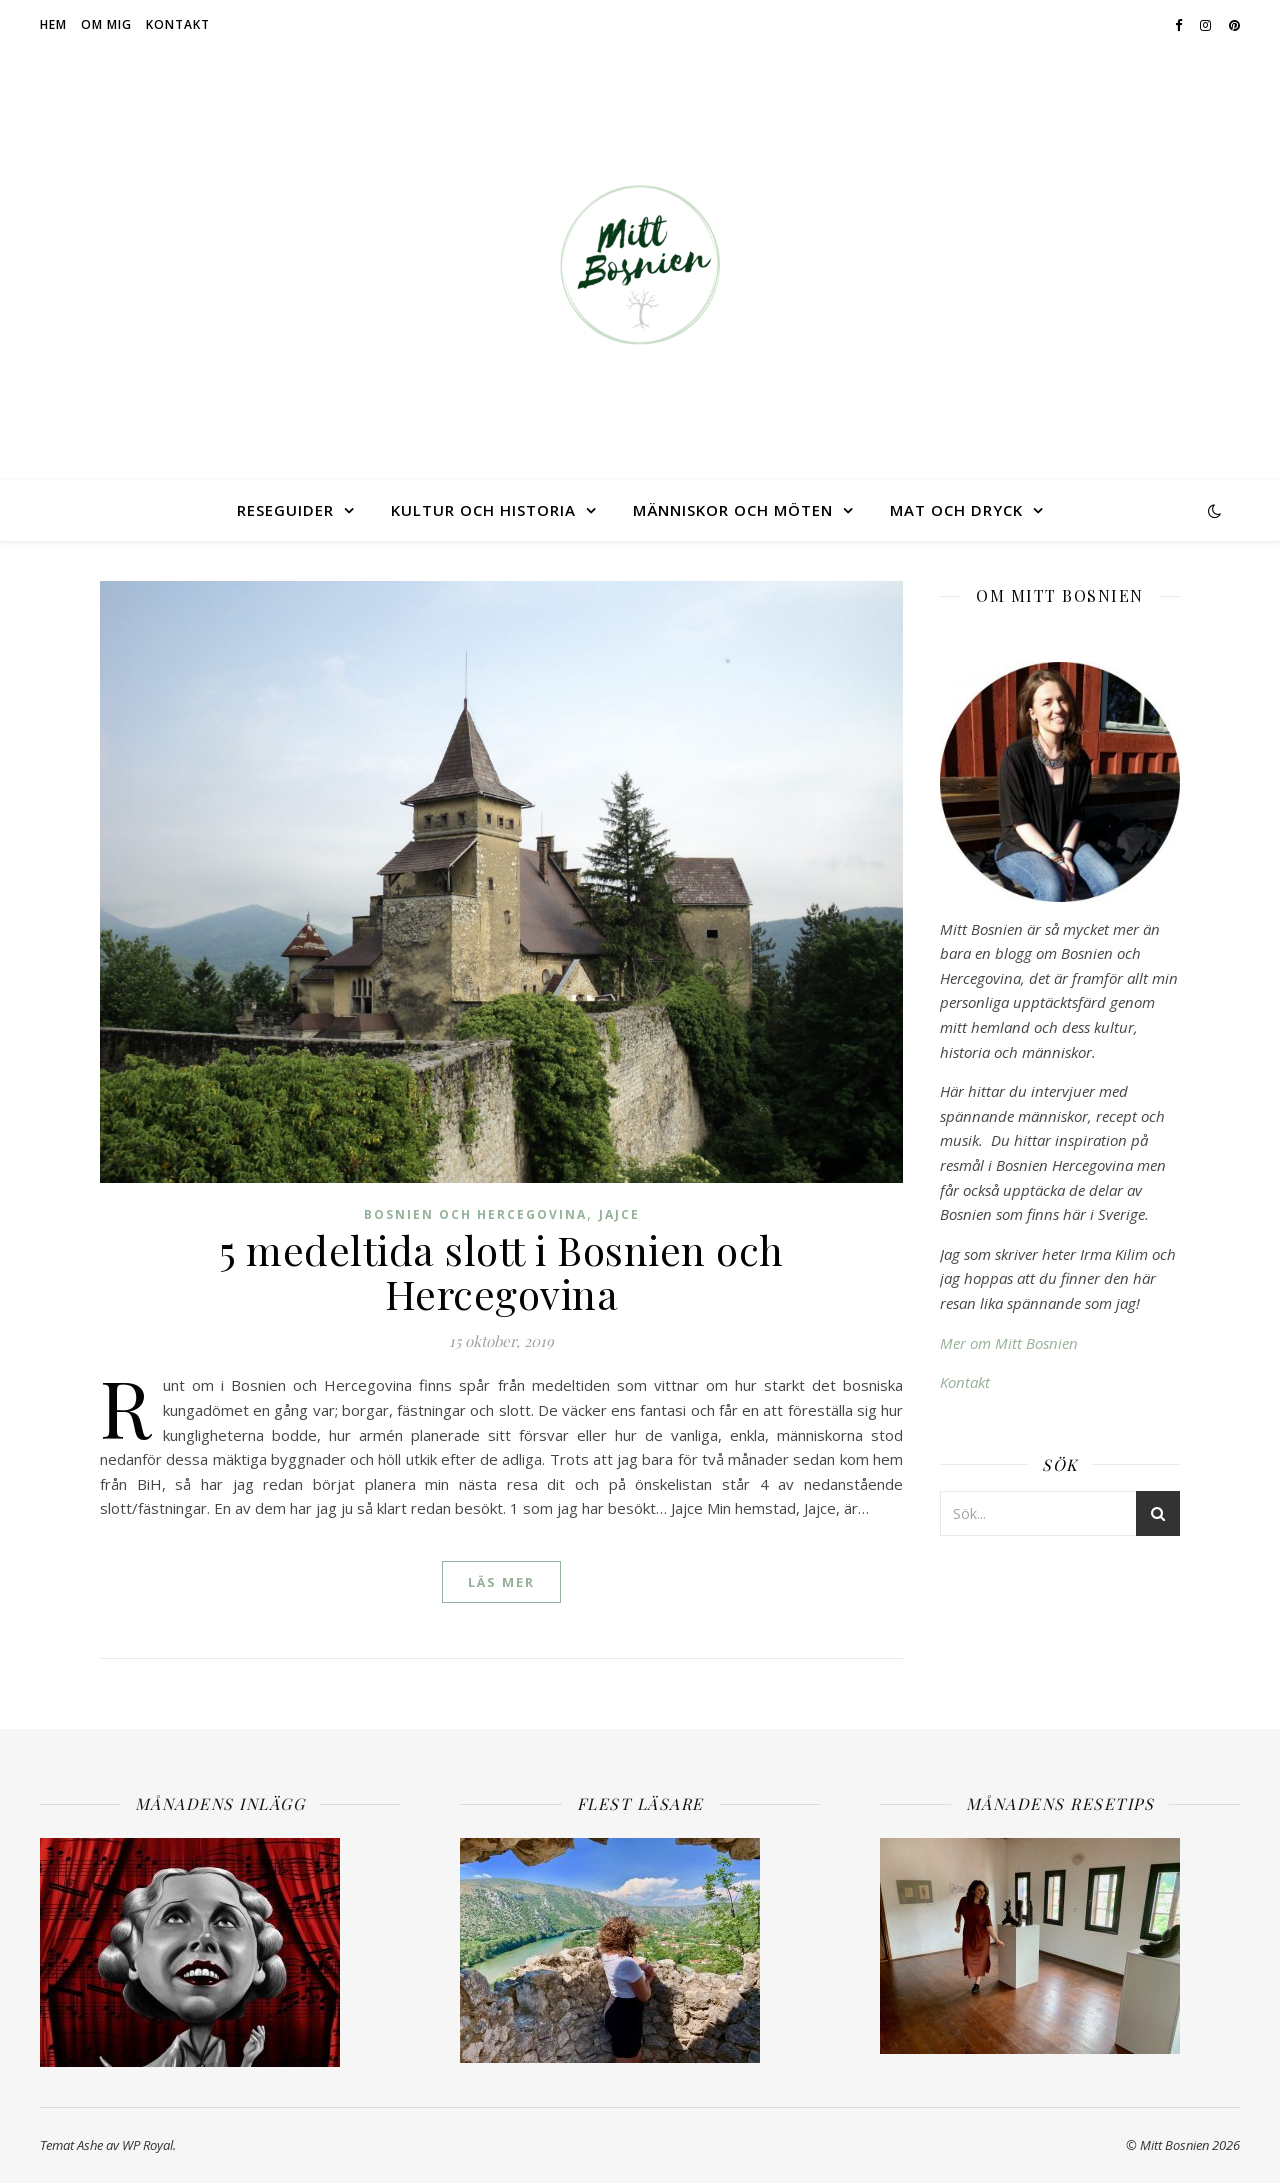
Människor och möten (733, 510)
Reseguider (285, 510)
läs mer (501, 1582)
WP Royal (147, 2145)
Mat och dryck (956, 510)
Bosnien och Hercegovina (475, 1214)
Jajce (619, 1214)
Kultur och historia (483, 510)
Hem (53, 24)
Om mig (106, 24)
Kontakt (178, 24)
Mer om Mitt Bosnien (1009, 1343)
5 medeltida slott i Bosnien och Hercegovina (501, 1271)
